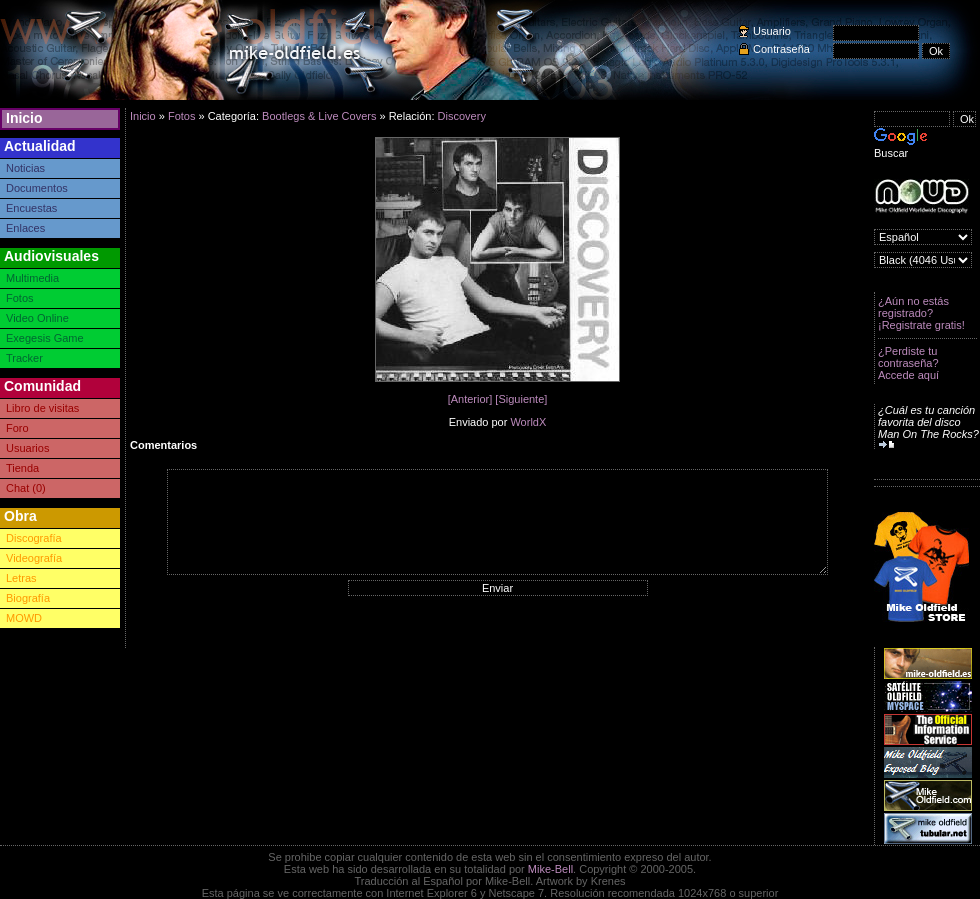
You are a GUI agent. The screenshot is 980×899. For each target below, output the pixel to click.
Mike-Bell (550, 869)
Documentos (37, 188)
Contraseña (781, 49)
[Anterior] (470, 399)
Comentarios (163, 445)
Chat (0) (26, 488)
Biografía (28, 598)
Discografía (34, 538)
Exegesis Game (45, 338)
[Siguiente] (521, 399)
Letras (21, 578)
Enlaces (25, 228)
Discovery (462, 116)
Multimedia (32, 278)
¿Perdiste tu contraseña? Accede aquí (908, 363)
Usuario (772, 31)
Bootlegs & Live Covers (319, 116)
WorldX (528, 422)
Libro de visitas (42, 408)
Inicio (24, 118)
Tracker (24, 358)
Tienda (22, 468)
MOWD (24, 618)
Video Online (37, 318)
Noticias (25, 168)
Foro (17, 428)
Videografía (34, 558)
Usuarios (27, 448)
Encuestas (31, 208)
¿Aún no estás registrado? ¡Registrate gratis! (921, 313)
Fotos (20, 298)
